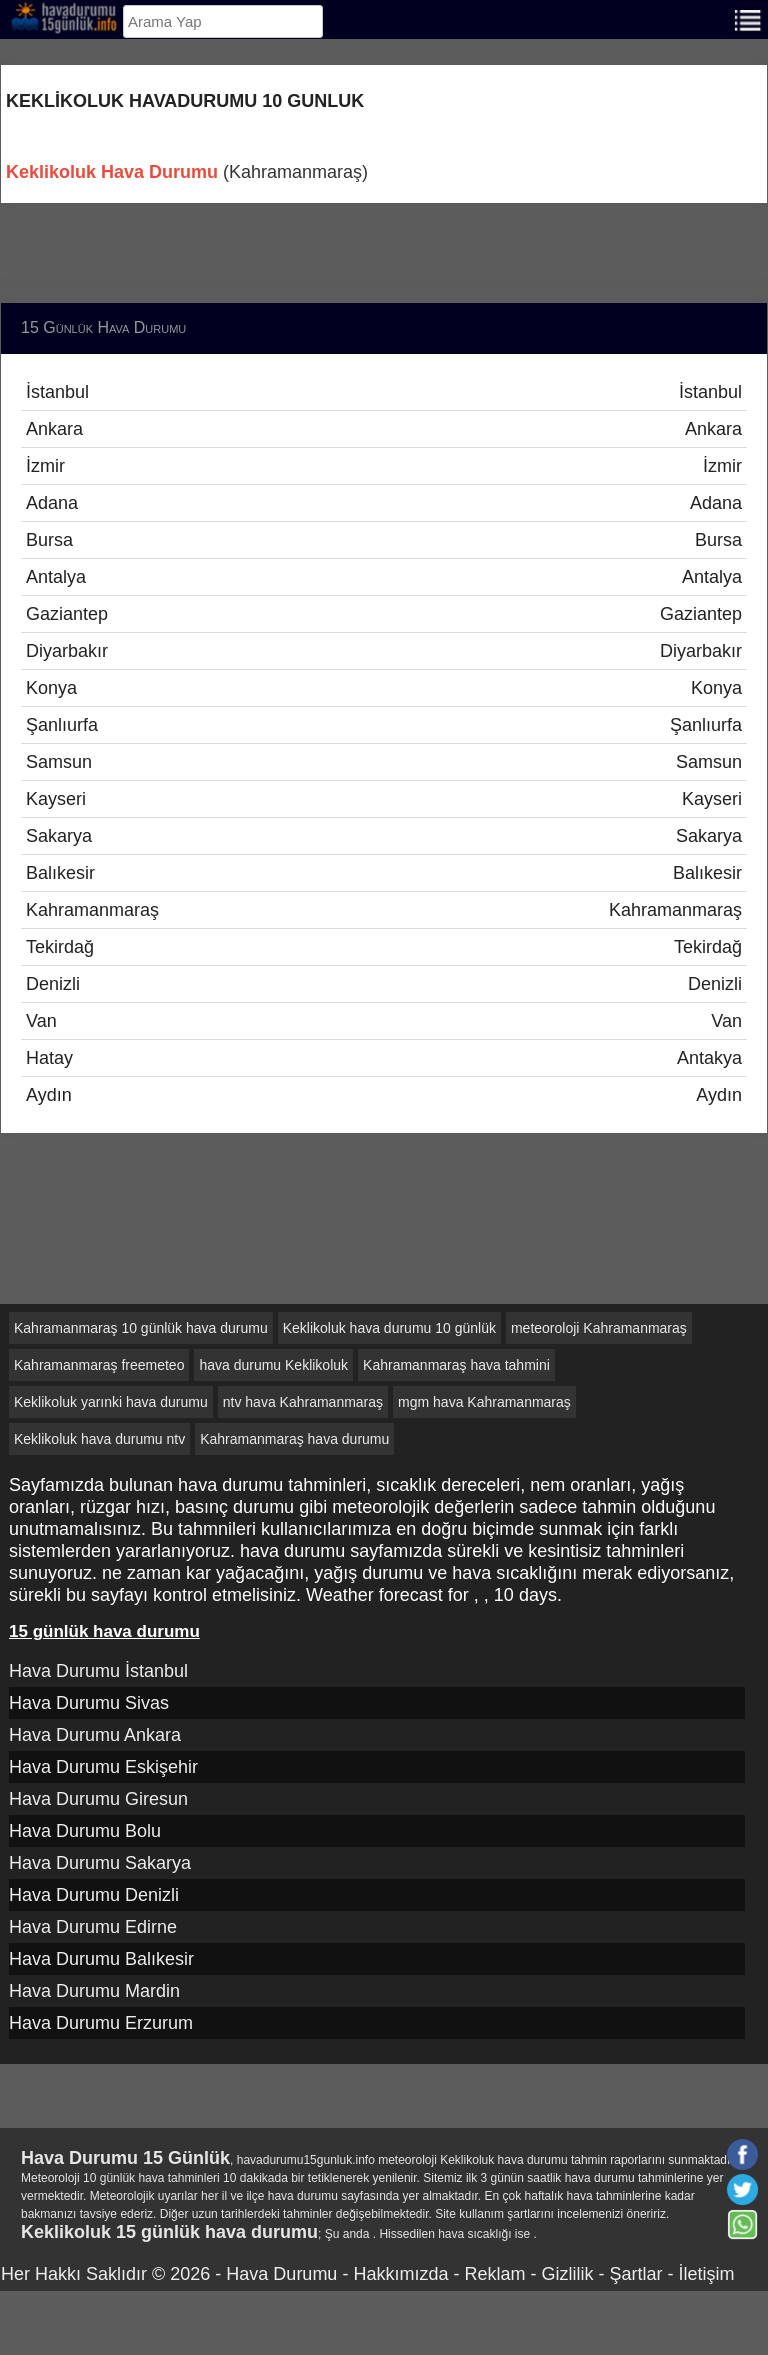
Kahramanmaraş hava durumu (294, 1439)
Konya (384, 688)
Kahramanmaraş (384, 910)
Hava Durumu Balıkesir (101, 1959)
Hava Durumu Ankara (95, 1735)
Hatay (384, 1058)
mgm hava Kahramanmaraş (484, 1402)
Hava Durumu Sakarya (100, 1863)
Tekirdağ (384, 947)
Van (384, 1021)
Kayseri (384, 799)
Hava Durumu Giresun (98, 1799)
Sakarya (384, 836)
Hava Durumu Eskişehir (103, 1767)
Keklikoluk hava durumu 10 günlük (389, 1328)
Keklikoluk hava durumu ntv (99, 1439)
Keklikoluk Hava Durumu (112, 172)
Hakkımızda (400, 2274)
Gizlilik (567, 2274)
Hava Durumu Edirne (93, 1927)
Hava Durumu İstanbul (98, 1671)
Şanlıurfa (384, 725)
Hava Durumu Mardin (94, 1991)
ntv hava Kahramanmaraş (303, 1402)
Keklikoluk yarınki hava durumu (111, 1402)
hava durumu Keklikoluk (273, 1365)
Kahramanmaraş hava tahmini (456, 1365)
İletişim (706, 2274)
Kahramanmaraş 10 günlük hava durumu (141, 1328)
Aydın (384, 1095)
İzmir (384, 466)
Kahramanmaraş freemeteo (99, 1365)
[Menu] (748, 18)
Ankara (384, 429)
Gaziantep (384, 614)
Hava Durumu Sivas (89, 1703)
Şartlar (635, 2274)
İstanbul (384, 392)
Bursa (384, 540)
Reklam (494, 2274)
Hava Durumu (281, 2274)
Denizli (384, 984)
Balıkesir (384, 873)
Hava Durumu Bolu (85, 1831)
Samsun (384, 762)
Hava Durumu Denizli (94, 1895)
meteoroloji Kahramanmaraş (599, 1328)
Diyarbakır (384, 651)
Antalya (384, 577)
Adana (384, 503)
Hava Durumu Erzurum (101, 2023)
